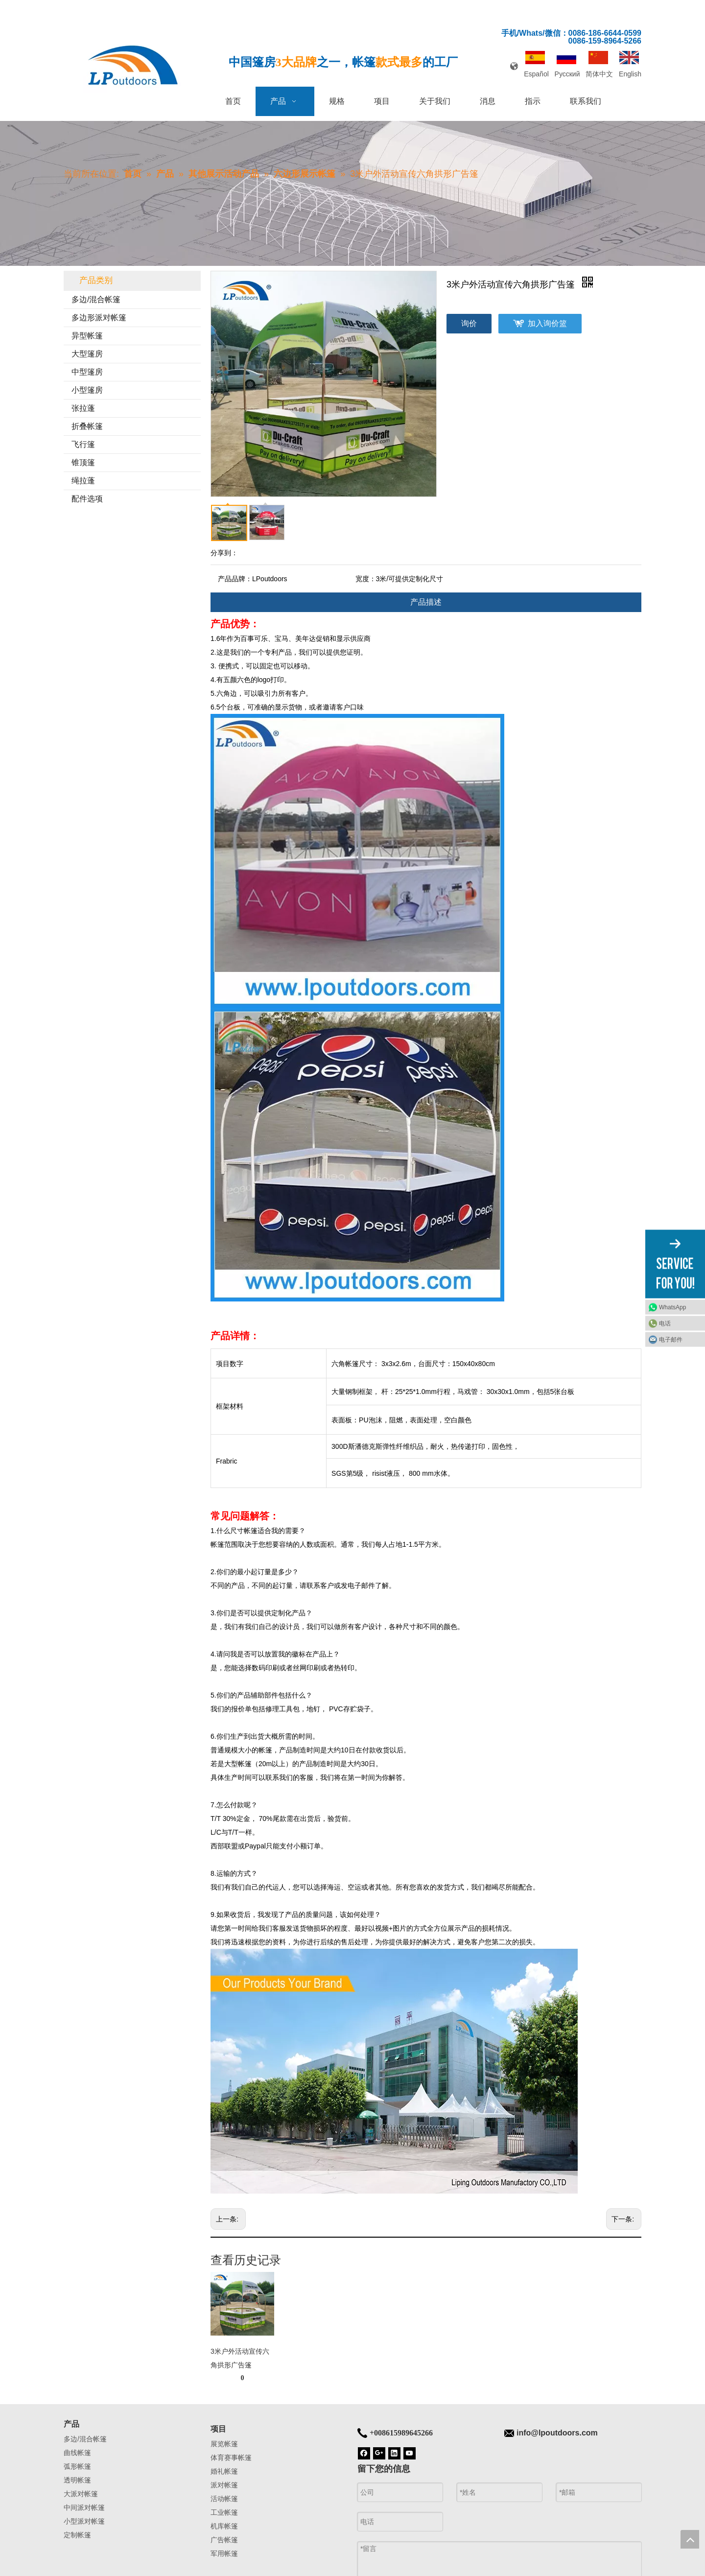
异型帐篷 (87, 335)
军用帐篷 (224, 2553)
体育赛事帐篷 (231, 2457)
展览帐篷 (224, 2444)
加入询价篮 (547, 323)
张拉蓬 (83, 408)
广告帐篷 (224, 2540)
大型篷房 (87, 354)
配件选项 (87, 499)
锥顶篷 (83, 462)
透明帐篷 (77, 2480)
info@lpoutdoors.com (557, 2433)
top (690, 2539)
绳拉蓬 (83, 480)
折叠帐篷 (87, 426)
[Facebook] (364, 2452)
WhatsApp (672, 1306)
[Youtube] (409, 2452)
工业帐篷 (224, 2512)
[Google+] (379, 2452)
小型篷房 (87, 390)
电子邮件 (670, 1339)
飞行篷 (83, 444)
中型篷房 (87, 372)
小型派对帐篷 (84, 2521)
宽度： (365, 579)
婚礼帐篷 (224, 2471)
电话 (665, 1323)
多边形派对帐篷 (98, 317)
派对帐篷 (224, 2485)
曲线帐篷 (77, 2453)
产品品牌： (235, 579)
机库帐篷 (224, 2526)
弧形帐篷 (77, 2466)
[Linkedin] (394, 2452)
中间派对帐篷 (84, 2507)
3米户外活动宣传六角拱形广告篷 (240, 2358)
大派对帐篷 (81, 2494)
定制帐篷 (77, 2535)
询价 (469, 323)
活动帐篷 (224, 2499)
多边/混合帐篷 (95, 299)
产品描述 (426, 602)
